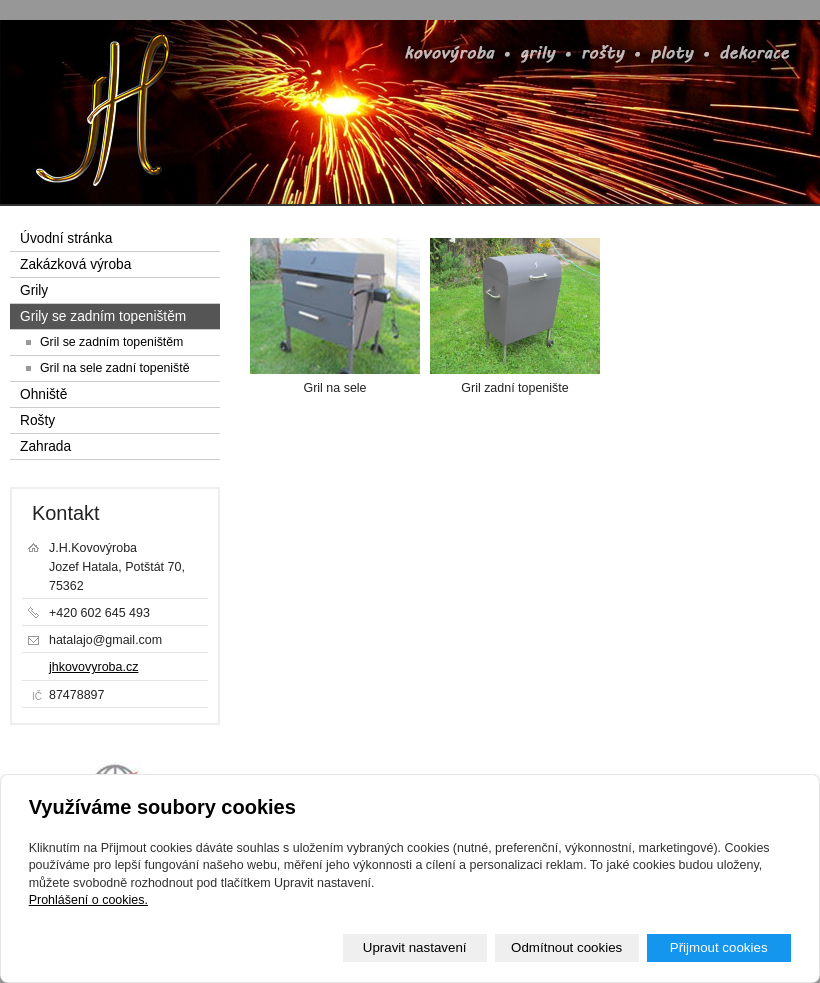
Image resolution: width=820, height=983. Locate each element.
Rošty (37, 420)
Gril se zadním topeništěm (111, 342)
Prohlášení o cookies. (88, 900)
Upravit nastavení (415, 947)
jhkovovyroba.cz (93, 667)
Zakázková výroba (75, 264)
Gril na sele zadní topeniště (115, 368)
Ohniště (43, 394)
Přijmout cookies (719, 947)
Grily (34, 290)
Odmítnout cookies (566, 947)
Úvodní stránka (66, 238)
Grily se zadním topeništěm (103, 316)
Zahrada (45, 446)
